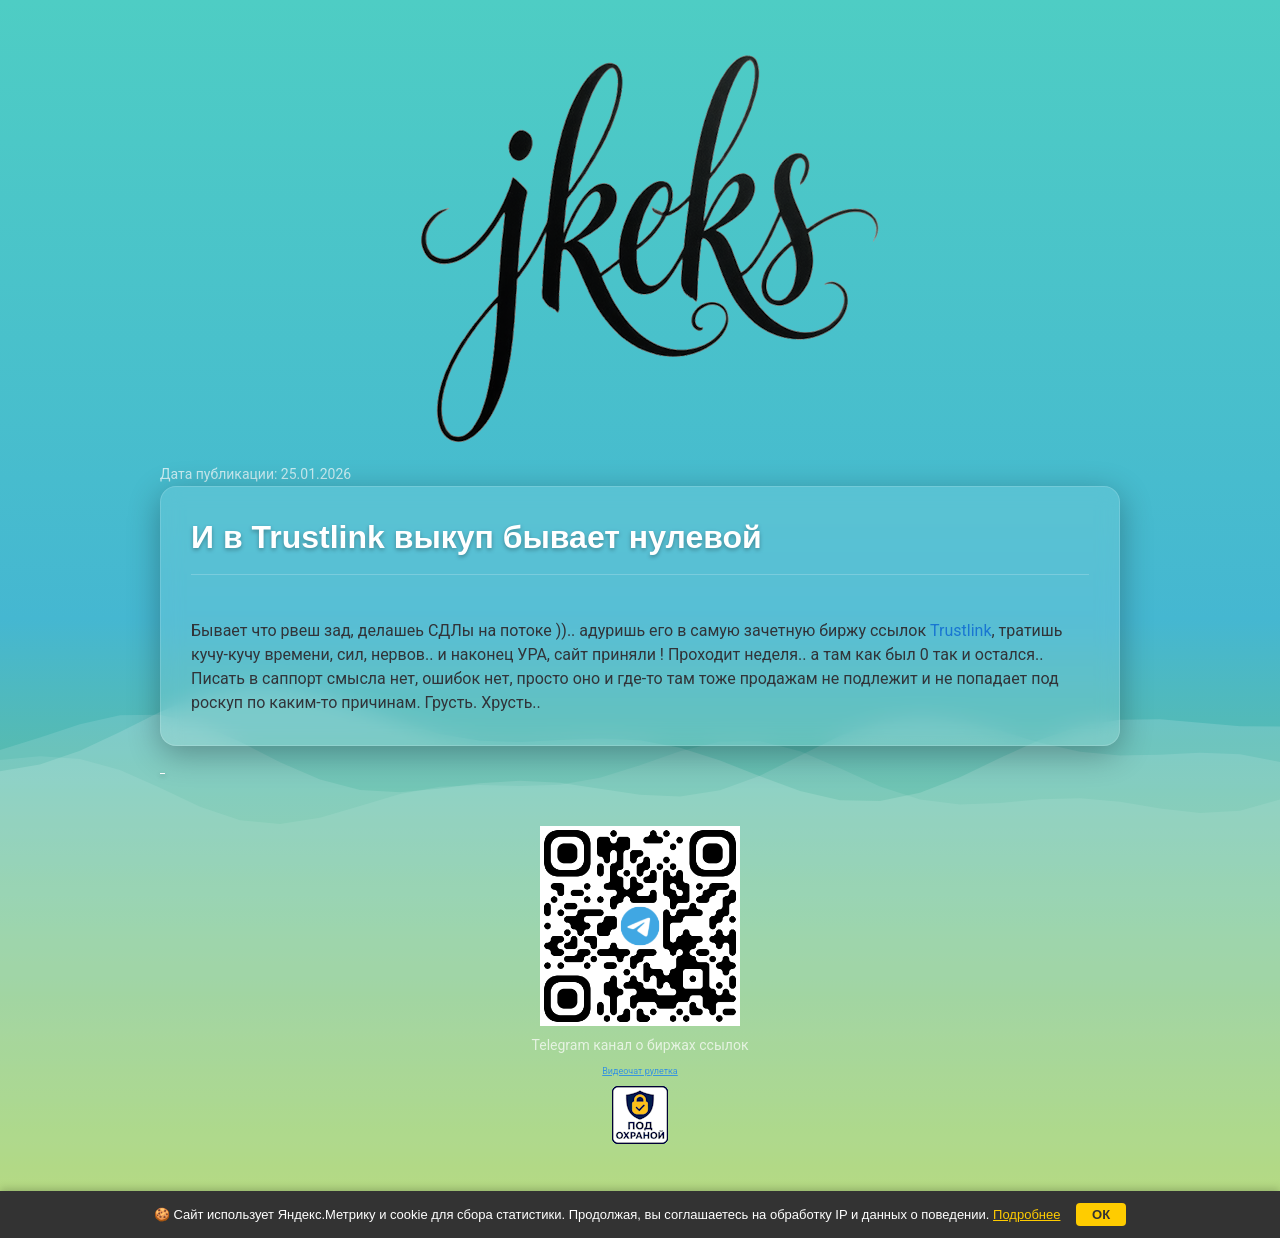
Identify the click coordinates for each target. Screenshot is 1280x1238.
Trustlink (960, 630)
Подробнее (1026, 1214)
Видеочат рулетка (640, 1071)
